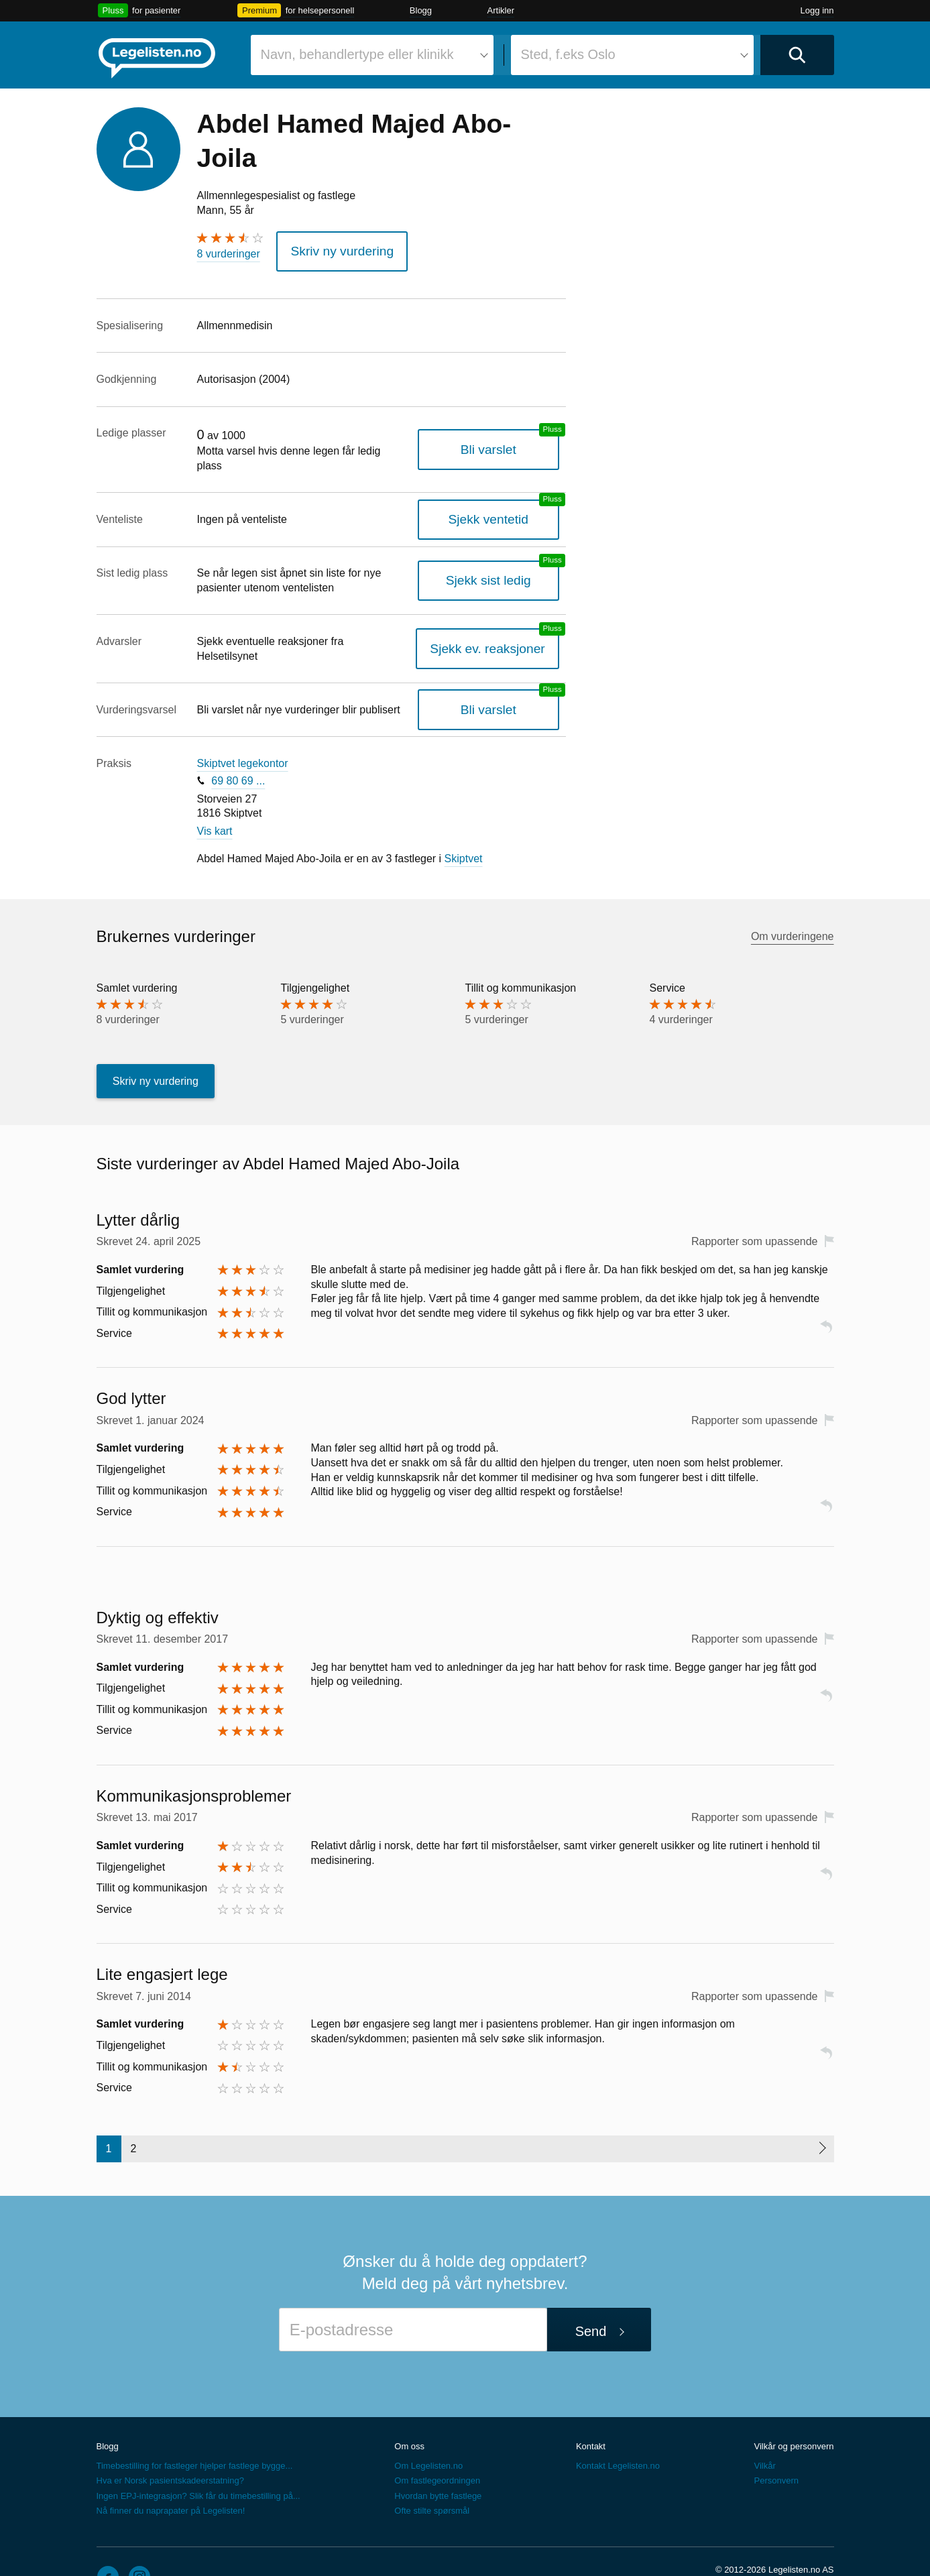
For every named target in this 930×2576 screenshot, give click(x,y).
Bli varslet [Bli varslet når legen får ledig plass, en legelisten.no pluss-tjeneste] (501, 435)
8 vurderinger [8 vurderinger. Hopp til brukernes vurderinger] (228, 253)
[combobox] (372, 55)
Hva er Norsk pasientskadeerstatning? (170, 2446)
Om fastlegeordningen (437, 2446)
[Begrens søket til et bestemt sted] (632, 55)
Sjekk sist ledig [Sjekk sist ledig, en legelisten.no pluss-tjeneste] (501, 559)
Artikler (500, 10)
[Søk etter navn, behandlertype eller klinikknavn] (372, 55)
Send (591, 2296)
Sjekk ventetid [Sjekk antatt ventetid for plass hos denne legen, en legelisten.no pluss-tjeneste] (501, 498)
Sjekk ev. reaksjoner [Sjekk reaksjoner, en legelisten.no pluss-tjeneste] (500, 620)
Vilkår (764, 2431)
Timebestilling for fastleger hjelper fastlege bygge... (195, 2431)
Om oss (409, 2411)
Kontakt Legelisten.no (618, 2431)
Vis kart (215, 795)
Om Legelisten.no (428, 2431)
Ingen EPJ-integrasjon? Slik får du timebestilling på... (198, 2460)
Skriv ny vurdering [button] (331, 247)
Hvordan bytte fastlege (437, 2460)
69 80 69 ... (238, 746)
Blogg (421, 10)
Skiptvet (464, 823)
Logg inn (817, 10)
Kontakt (590, 2411)
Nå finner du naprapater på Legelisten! (171, 2475)
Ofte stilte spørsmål (431, 2475)
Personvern (776, 2446)
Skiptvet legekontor (242, 728)
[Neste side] (821, 2113)
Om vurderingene (792, 901)
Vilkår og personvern (793, 2411)
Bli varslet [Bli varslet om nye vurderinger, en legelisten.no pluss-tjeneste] (501, 674)
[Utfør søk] (797, 55)
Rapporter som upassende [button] (754, 1206)
